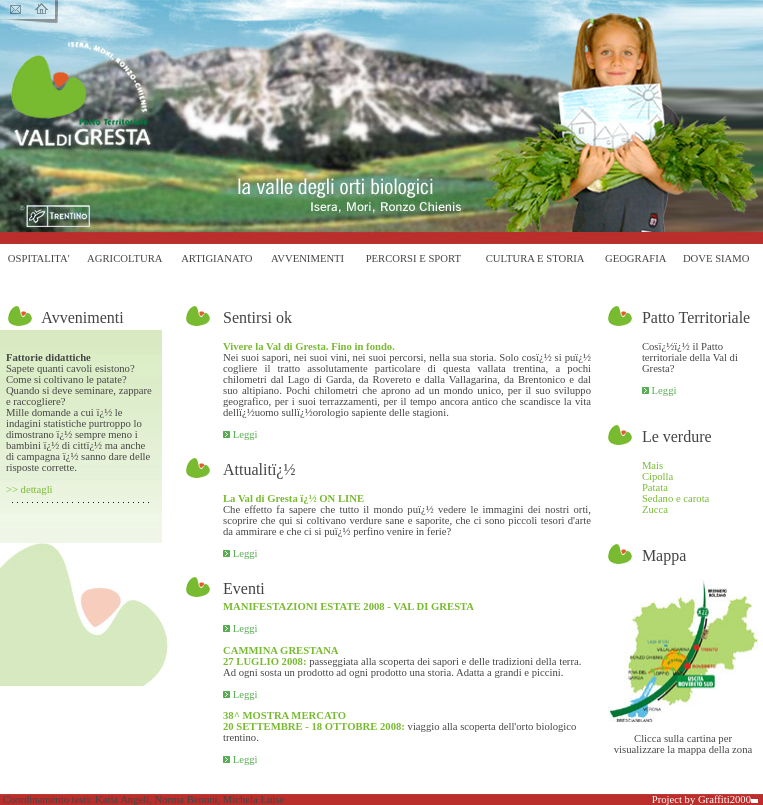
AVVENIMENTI (307, 258)
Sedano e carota (675, 498)
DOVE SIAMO (716, 258)
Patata (655, 487)
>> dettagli (29, 489)
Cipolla (657, 476)
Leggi (240, 434)
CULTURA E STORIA (535, 258)
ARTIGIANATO (216, 258)
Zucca (655, 509)
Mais (652, 465)
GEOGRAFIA (636, 258)
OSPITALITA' (39, 258)
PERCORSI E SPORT (413, 258)
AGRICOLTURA (124, 258)
